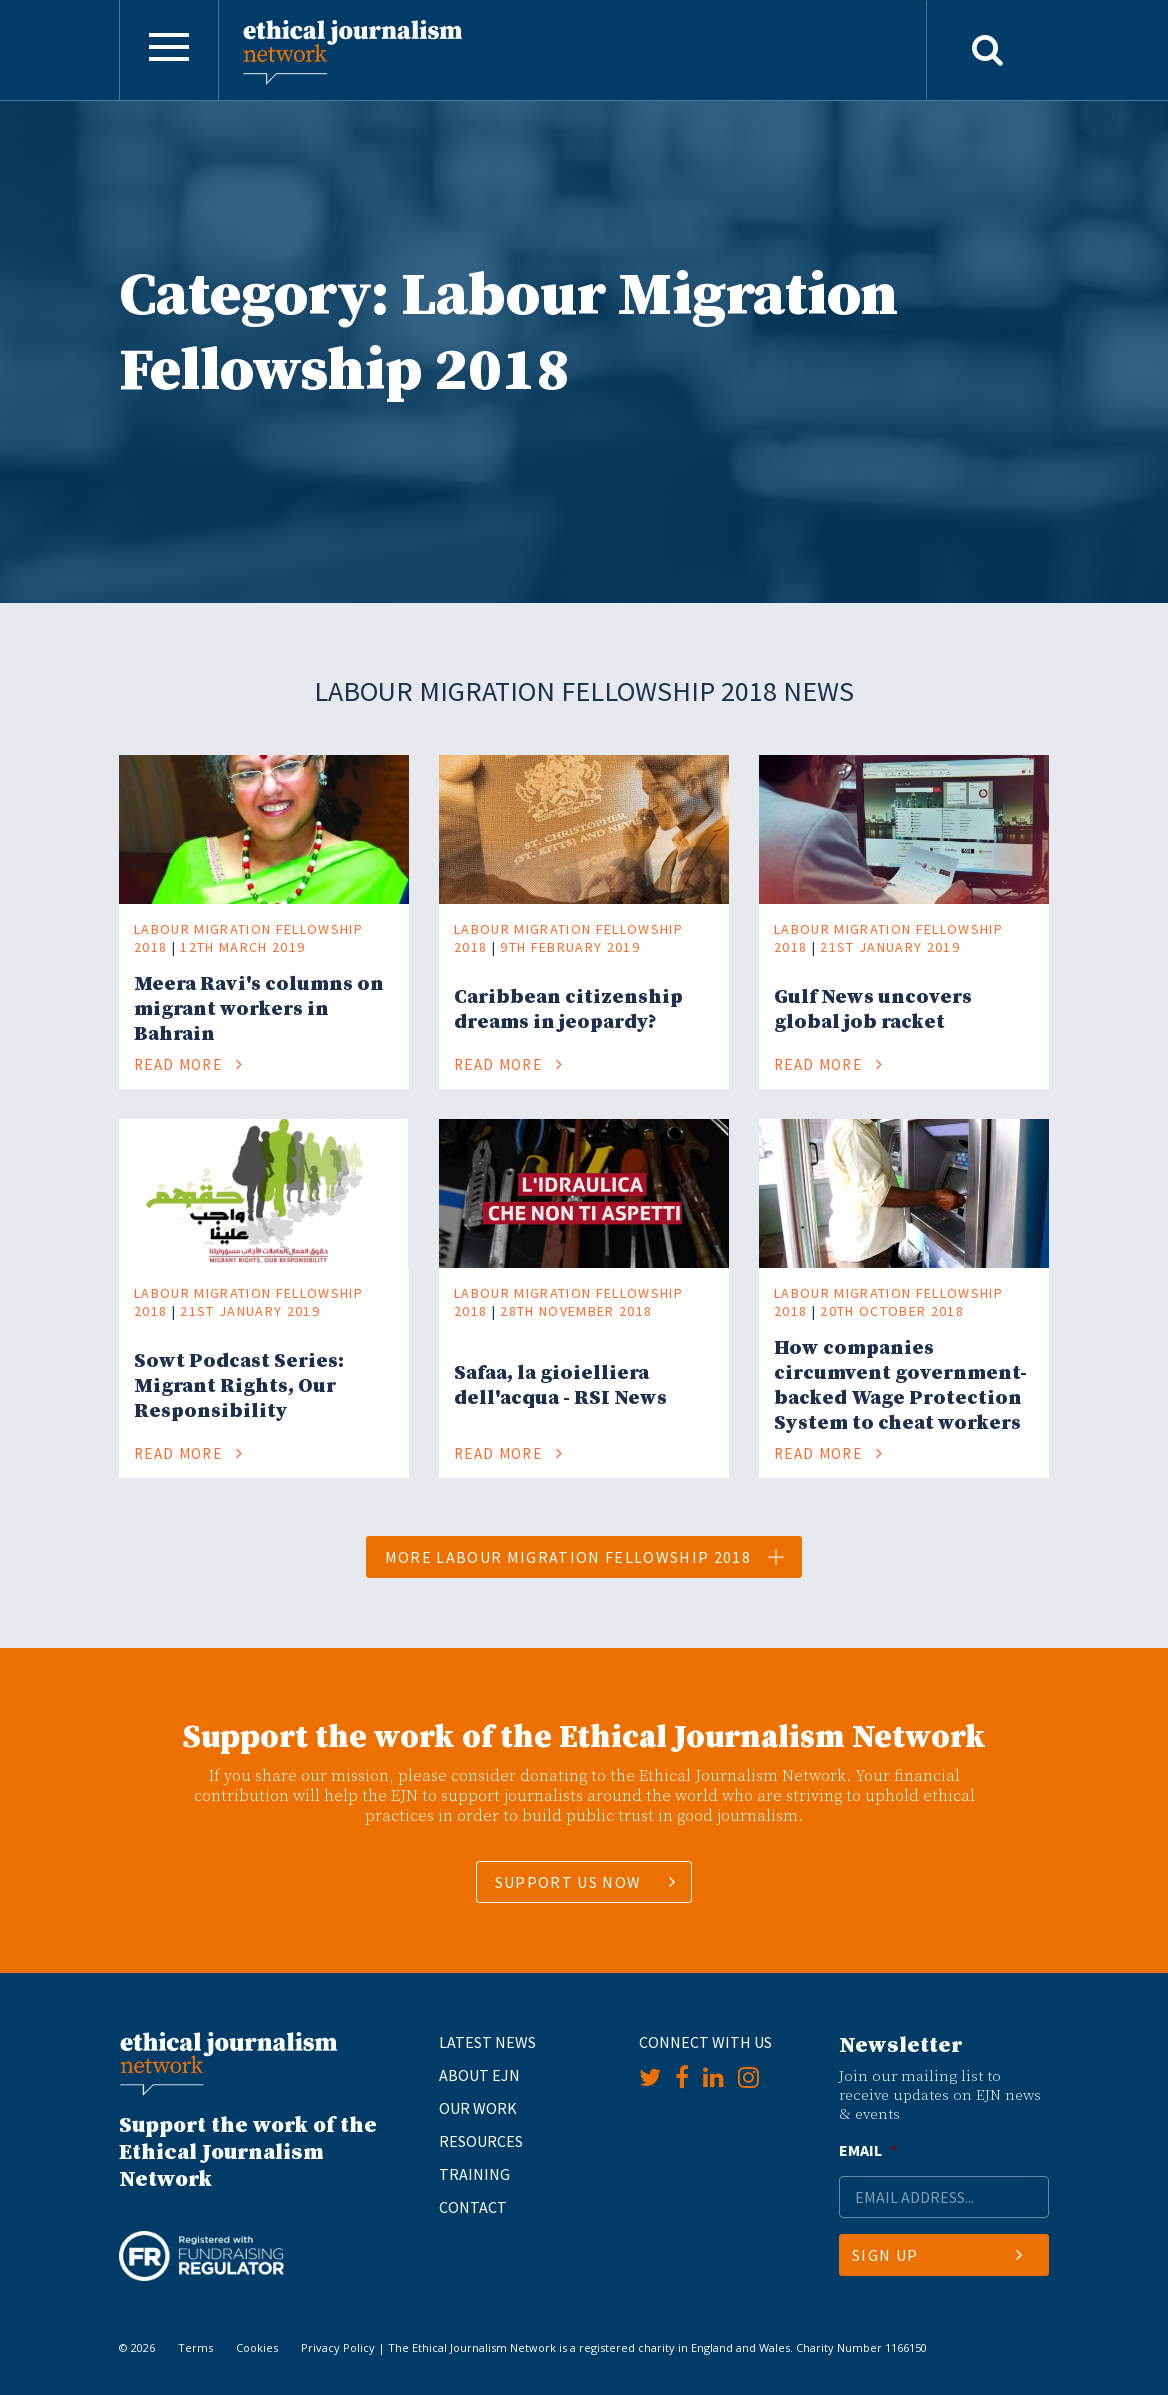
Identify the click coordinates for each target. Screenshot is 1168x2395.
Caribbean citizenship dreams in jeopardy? (568, 1010)
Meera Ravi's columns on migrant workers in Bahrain (259, 1009)
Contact (473, 2207)
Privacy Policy (338, 2347)
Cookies (257, 2347)
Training (474, 2174)
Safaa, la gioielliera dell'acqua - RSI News (560, 1386)
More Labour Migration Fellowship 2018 (585, 1557)
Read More (189, 1064)
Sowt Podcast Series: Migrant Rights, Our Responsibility (239, 1386)
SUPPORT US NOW (568, 1882)
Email (868, 2150)
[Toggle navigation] (169, 50)
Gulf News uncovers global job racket (873, 1010)
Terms (195, 2347)
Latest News (487, 2042)
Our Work (478, 2108)
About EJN (479, 2075)
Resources (481, 2141)
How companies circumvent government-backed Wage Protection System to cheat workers (900, 1386)
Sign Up (937, 2255)
